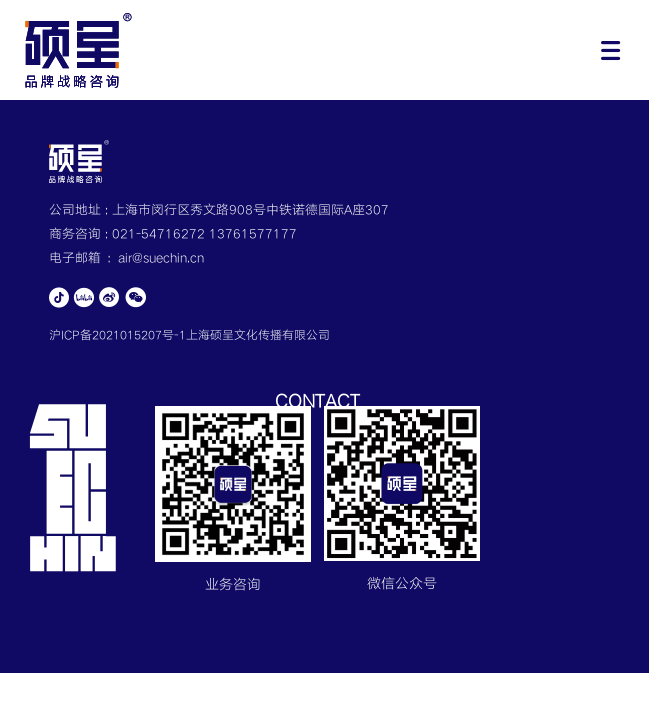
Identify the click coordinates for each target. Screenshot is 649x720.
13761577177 (253, 234)
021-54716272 (160, 234)
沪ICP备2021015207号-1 (117, 335)
